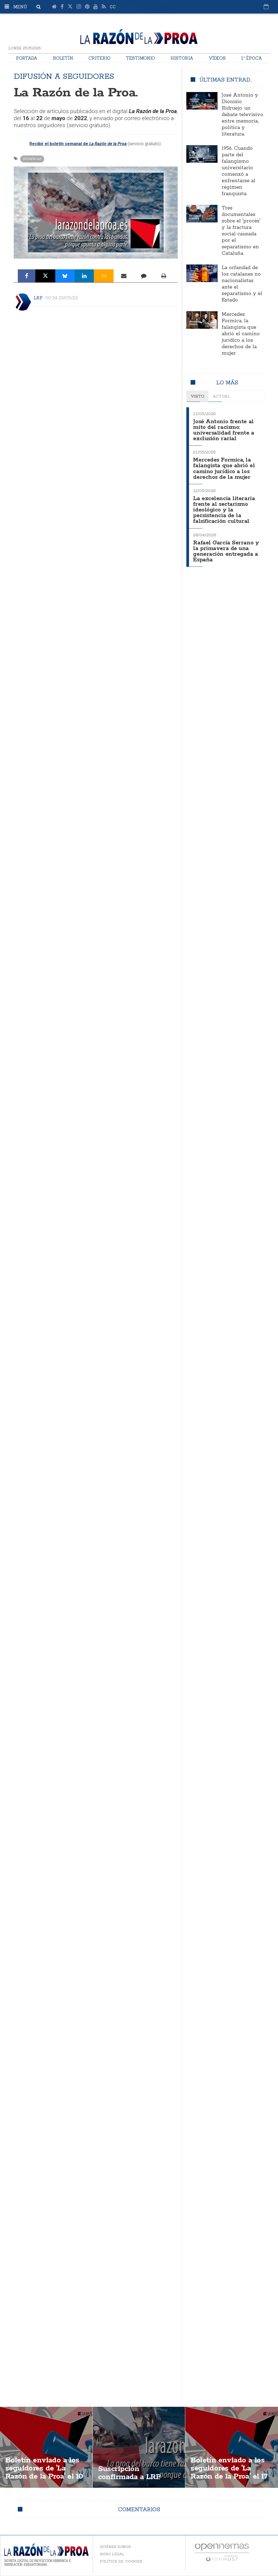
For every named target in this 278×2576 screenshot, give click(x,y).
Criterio (99, 58)
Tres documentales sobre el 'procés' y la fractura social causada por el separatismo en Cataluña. (241, 231)
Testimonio (140, 58)
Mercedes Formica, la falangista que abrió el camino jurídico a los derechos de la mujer (241, 334)
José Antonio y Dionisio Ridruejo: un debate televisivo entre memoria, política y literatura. (242, 114)
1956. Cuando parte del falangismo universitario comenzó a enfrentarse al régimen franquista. (238, 171)
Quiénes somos (115, 2547)
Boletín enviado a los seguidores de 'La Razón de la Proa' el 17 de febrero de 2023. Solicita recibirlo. (230, 2477)
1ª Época (251, 58)
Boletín (63, 58)
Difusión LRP (32, 159)
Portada (26, 58)
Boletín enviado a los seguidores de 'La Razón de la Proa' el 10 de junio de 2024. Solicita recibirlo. (44, 2477)
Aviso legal (112, 2554)
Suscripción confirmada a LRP (130, 2473)
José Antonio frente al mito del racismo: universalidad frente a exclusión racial (223, 429)
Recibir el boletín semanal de (77, 143)
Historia (181, 58)
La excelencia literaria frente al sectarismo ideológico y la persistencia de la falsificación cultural (224, 507)
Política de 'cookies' (121, 2561)
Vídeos (217, 58)
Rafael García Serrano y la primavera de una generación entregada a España (226, 547)
